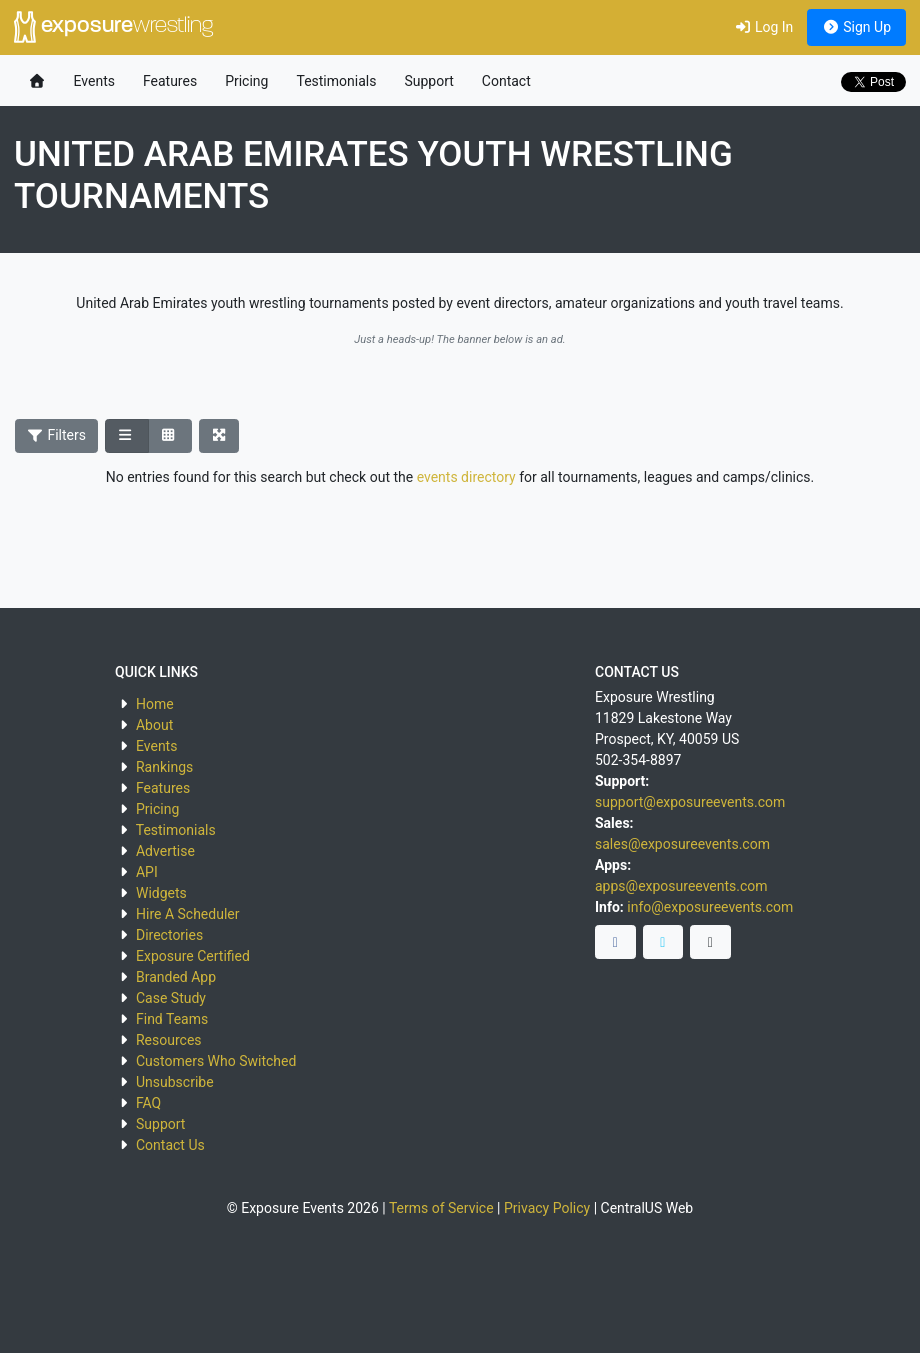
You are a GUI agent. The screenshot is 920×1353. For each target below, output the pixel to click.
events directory (466, 477)
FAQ (148, 1103)
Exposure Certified (193, 956)
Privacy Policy (547, 1208)
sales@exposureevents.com (682, 844)
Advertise (165, 851)
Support (428, 81)
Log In (763, 27)
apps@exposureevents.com (681, 886)
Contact (506, 81)
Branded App (176, 977)
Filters (57, 435)
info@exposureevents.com (710, 907)
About (154, 725)
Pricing (246, 81)
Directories (169, 935)
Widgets (161, 893)
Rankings (164, 767)
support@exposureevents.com (690, 802)
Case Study (171, 998)
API (147, 872)
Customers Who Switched (216, 1061)
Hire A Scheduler (187, 914)
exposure (113, 27)
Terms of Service (441, 1208)
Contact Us (170, 1145)
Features (170, 81)
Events (94, 81)
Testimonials (336, 81)
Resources (169, 1040)
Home (155, 704)
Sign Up (856, 27)
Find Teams (172, 1019)
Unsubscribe (175, 1082)
